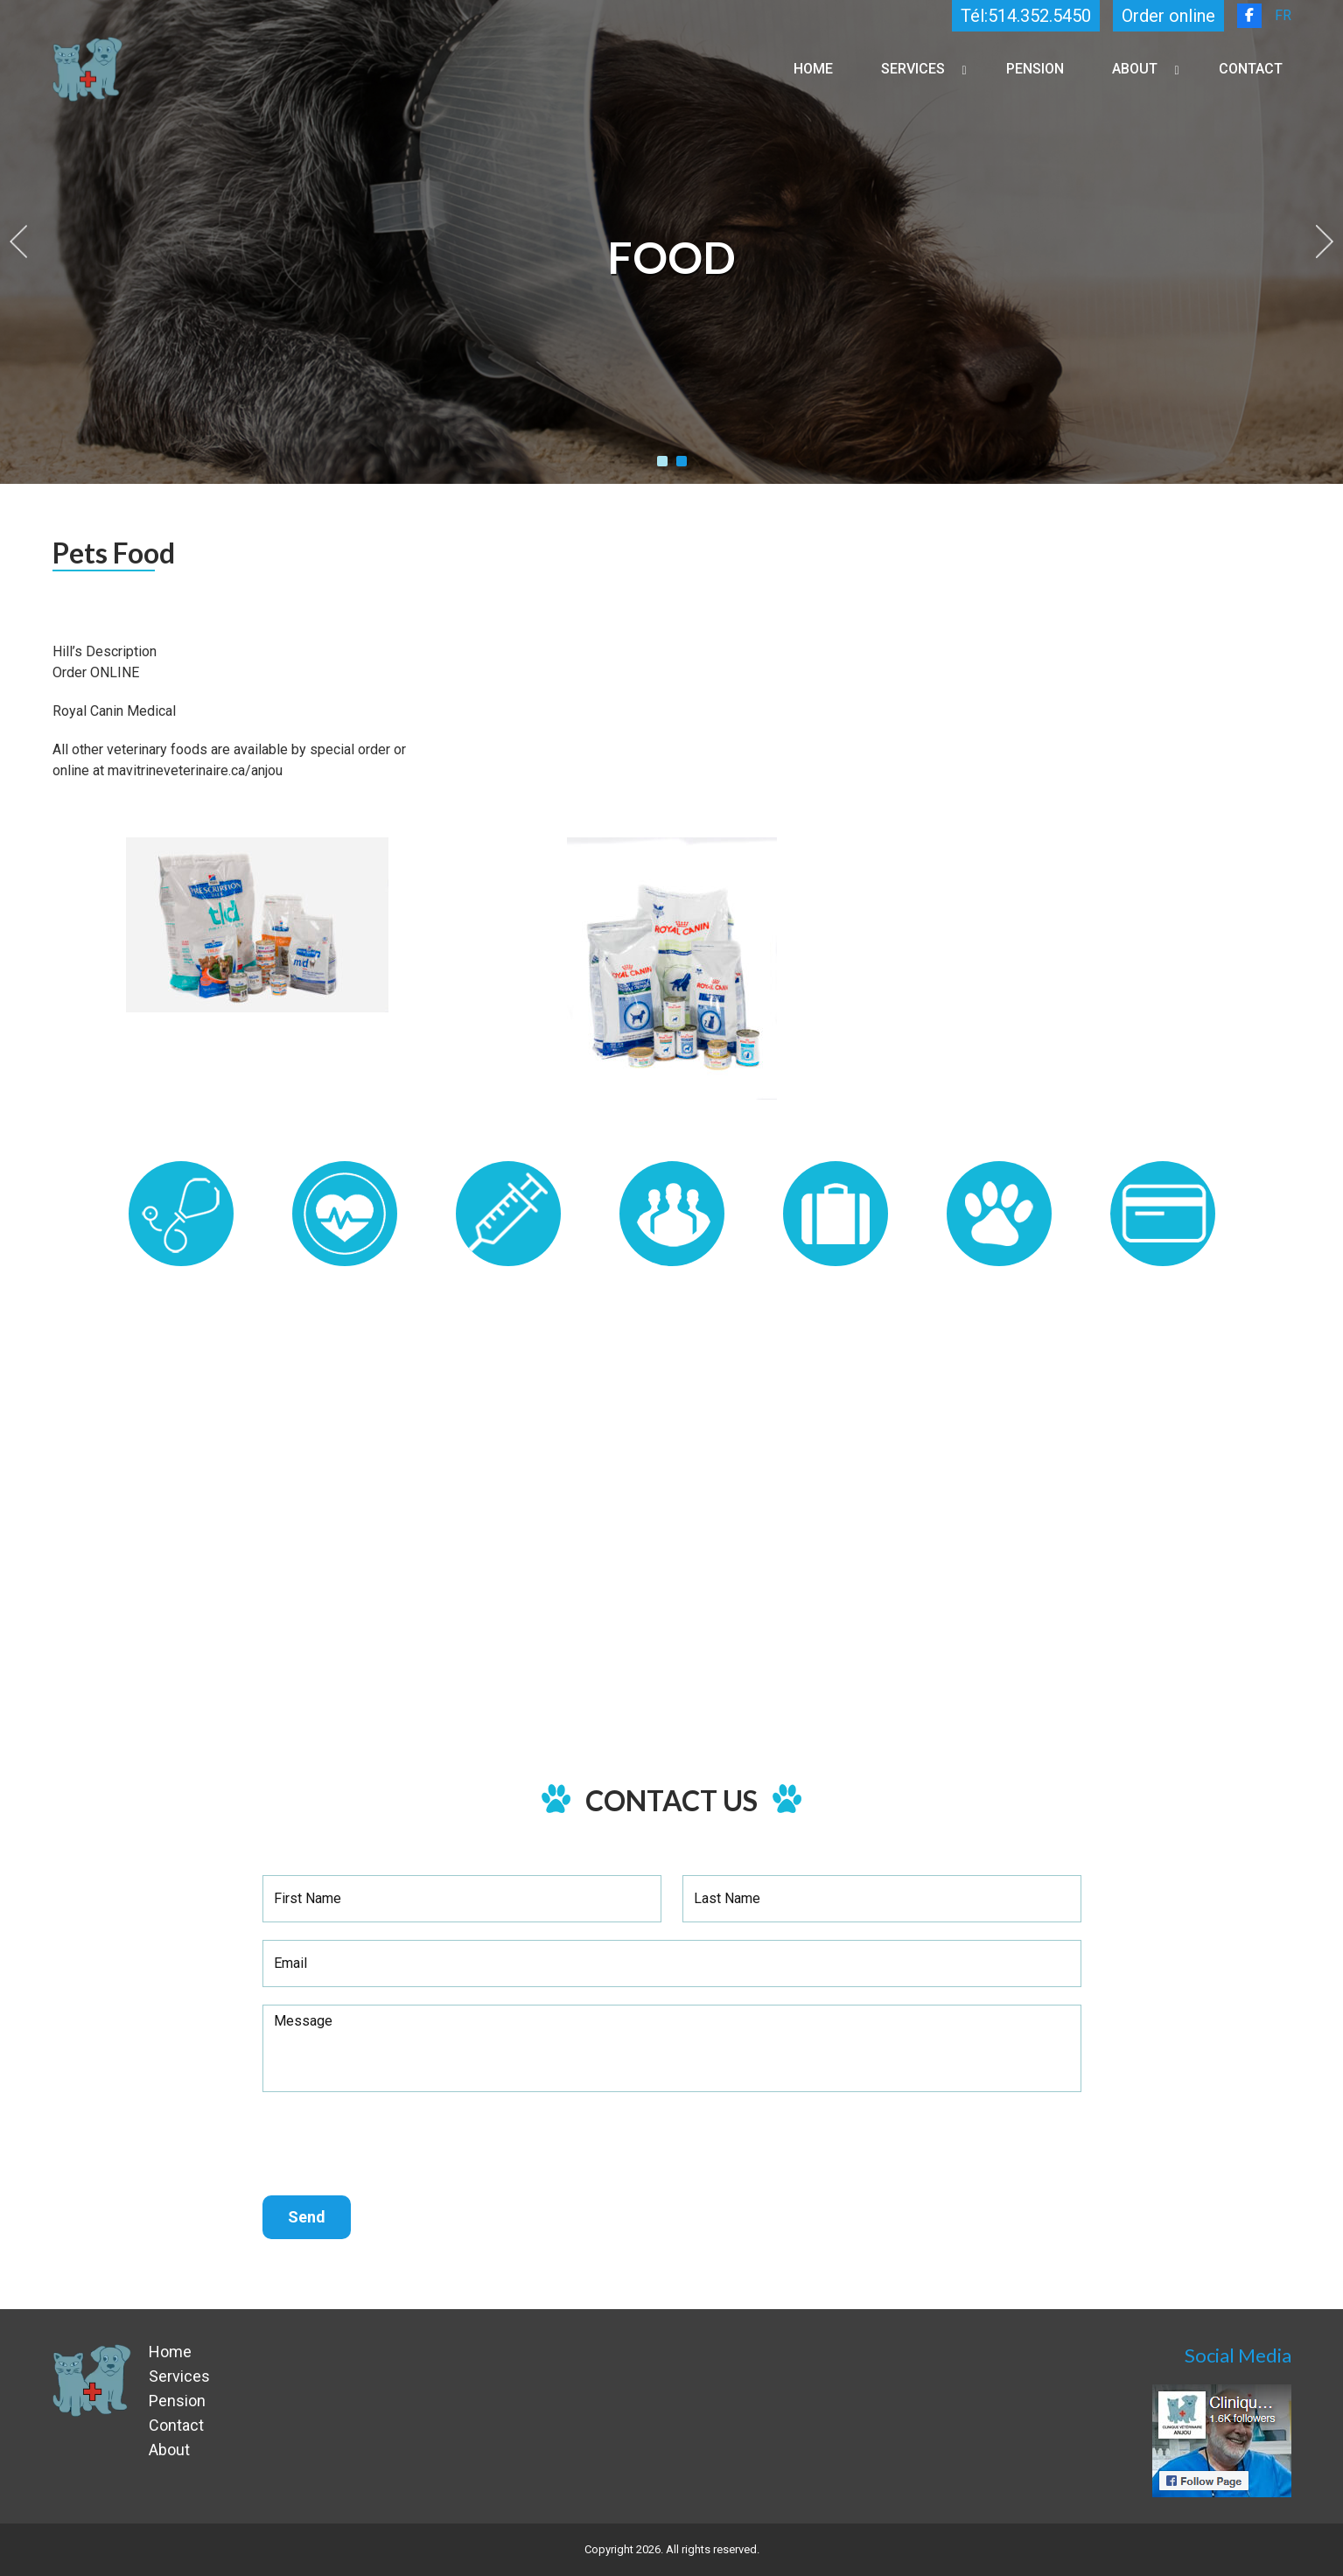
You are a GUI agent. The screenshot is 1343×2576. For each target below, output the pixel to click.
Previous (18, 241)
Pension (1035, 68)
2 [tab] (681, 461)
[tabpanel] (671, 242)
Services (913, 68)
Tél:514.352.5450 (1026, 15)
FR (1283, 15)
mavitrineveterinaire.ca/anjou (197, 770)
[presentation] (395, 2144)
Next (1324, 241)
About (1135, 68)
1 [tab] (662, 461)
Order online (1168, 15)
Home (813, 68)
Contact (1251, 68)
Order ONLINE (95, 672)
